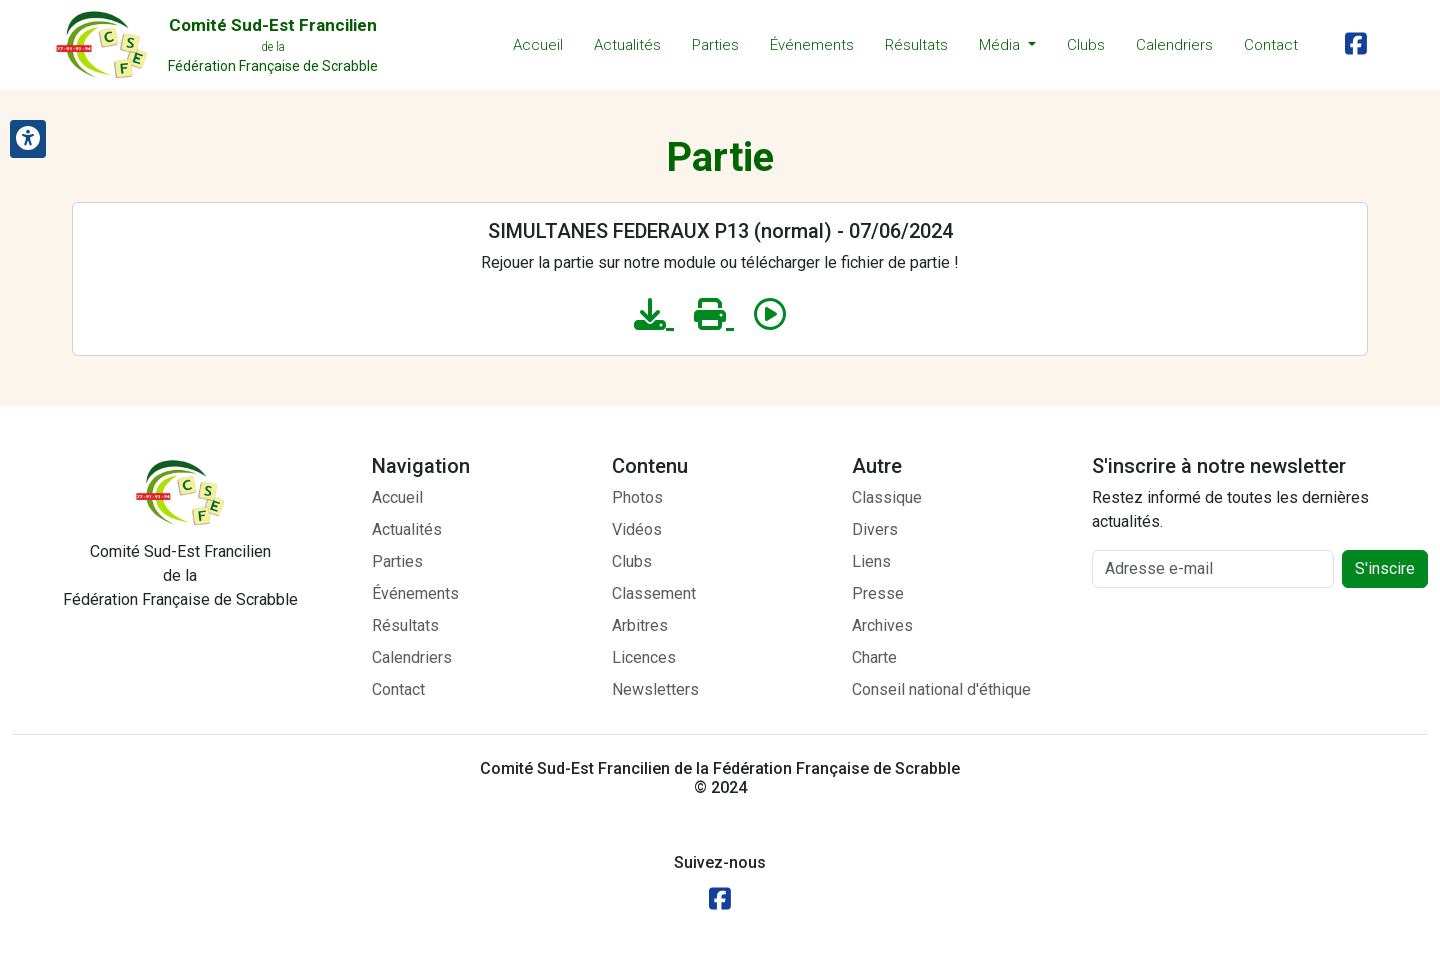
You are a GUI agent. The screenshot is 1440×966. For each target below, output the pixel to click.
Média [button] (1001, 45)
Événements (812, 45)
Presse (878, 593)
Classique (887, 497)
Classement (654, 593)
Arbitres (640, 625)
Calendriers (1174, 45)
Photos (637, 497)
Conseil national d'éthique (941, 689)
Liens (871, 561)
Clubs (1086, 45)
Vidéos (637, 529)
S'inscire (1385, 568)
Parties (715, 45)
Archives (882, 625)
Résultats (916, 45)
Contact (1271, 45)
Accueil (538, 45)
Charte (874, 657)
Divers (875, 529)
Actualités (627, 45)
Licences (644, 657)
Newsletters (655, 689)
